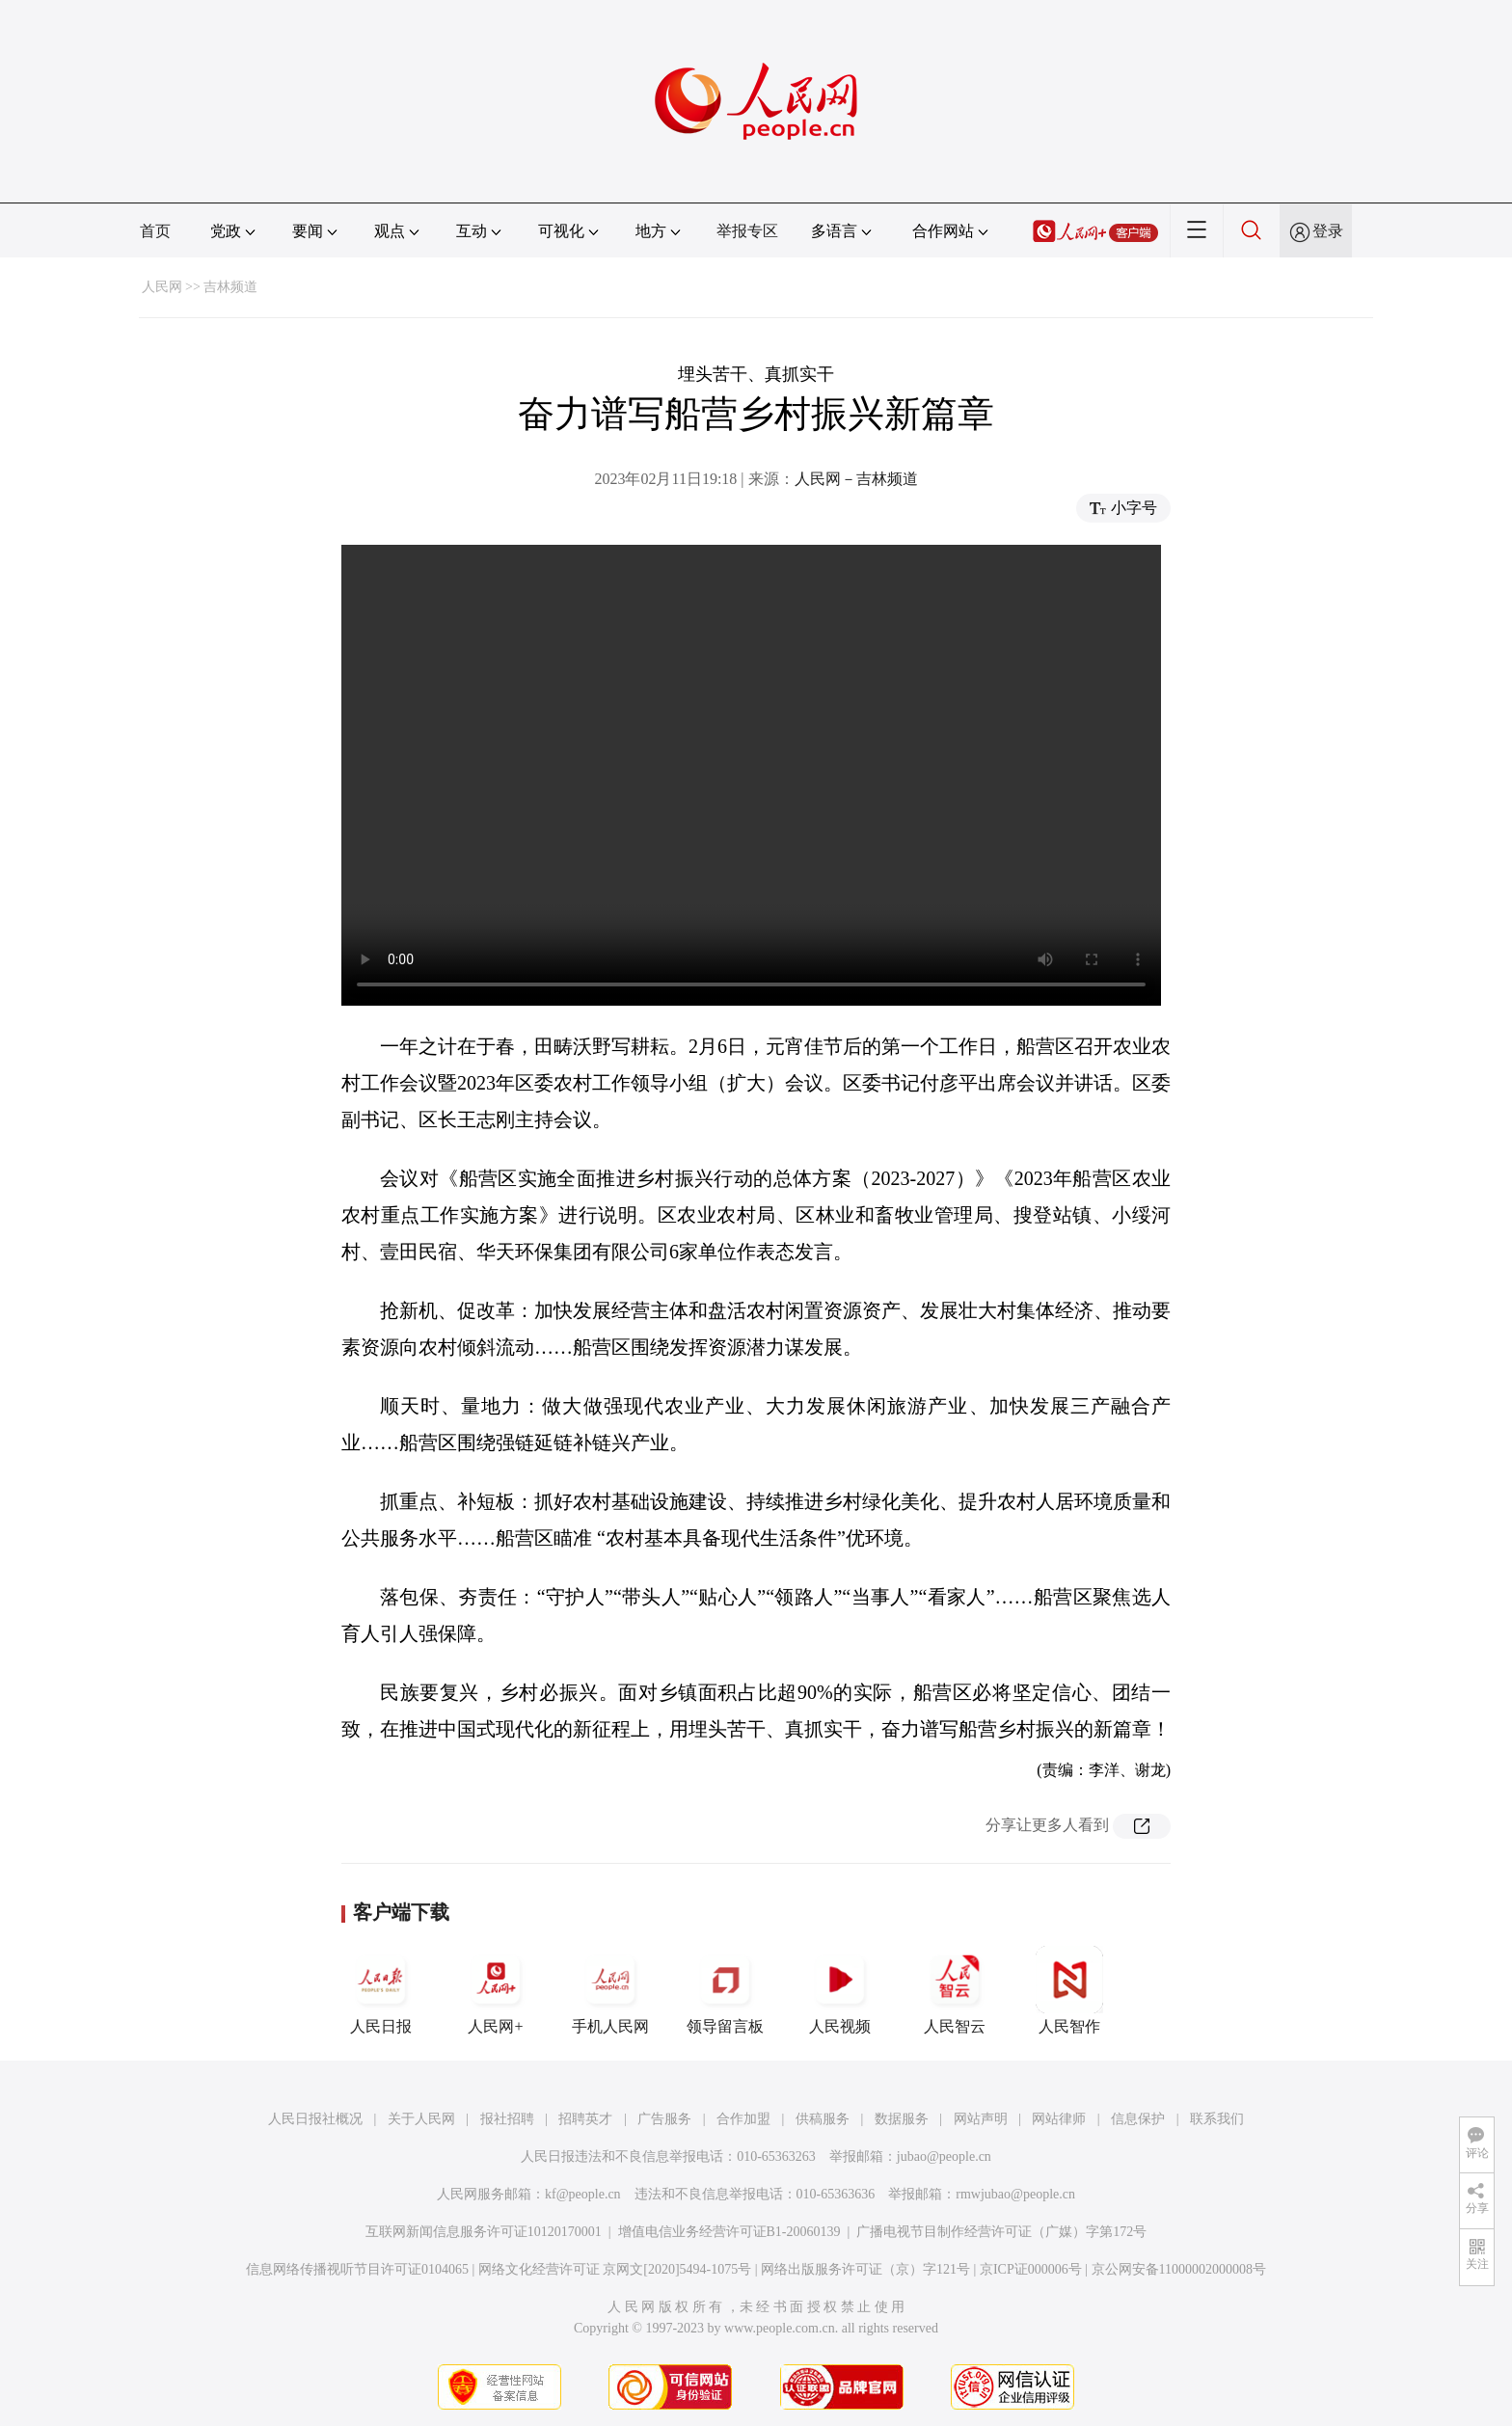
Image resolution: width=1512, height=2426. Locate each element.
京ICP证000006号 (1031, 2269)
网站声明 (981, 2119)
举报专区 (747, 231)
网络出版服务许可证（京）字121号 (865, 2269)
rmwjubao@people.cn (1015, 2194)
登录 (1327, 231)
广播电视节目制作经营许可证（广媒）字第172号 (1001, 2231)
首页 (155, 231)
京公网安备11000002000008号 (1179, 2269)
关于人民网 (421, 2119)
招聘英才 (585, 2119)
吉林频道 (230, 287)
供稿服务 (823, 2119)
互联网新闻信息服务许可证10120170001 (483, 2231)
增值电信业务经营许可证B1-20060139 (729, 2231)
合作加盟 (743, 2119)
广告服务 (664, 2119)
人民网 (162, 287)
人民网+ (495, 1990)
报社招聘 (507, 2119)
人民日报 (381, 1990)
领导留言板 (725, 1990)
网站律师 (1059, 2119)
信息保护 (1138, 2119)
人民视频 (840, 1990)
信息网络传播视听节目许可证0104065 (357, 2269)
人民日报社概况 (315, 2119)
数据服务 (902, 2119)
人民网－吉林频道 (856, 479)
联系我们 (1217, 2119)
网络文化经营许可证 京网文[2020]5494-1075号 (615, 2269)
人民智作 (1069, 1990)
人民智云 (954, 1990)
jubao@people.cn (944, 2156)
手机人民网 (610, 1990)
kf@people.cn (583, 2194)
